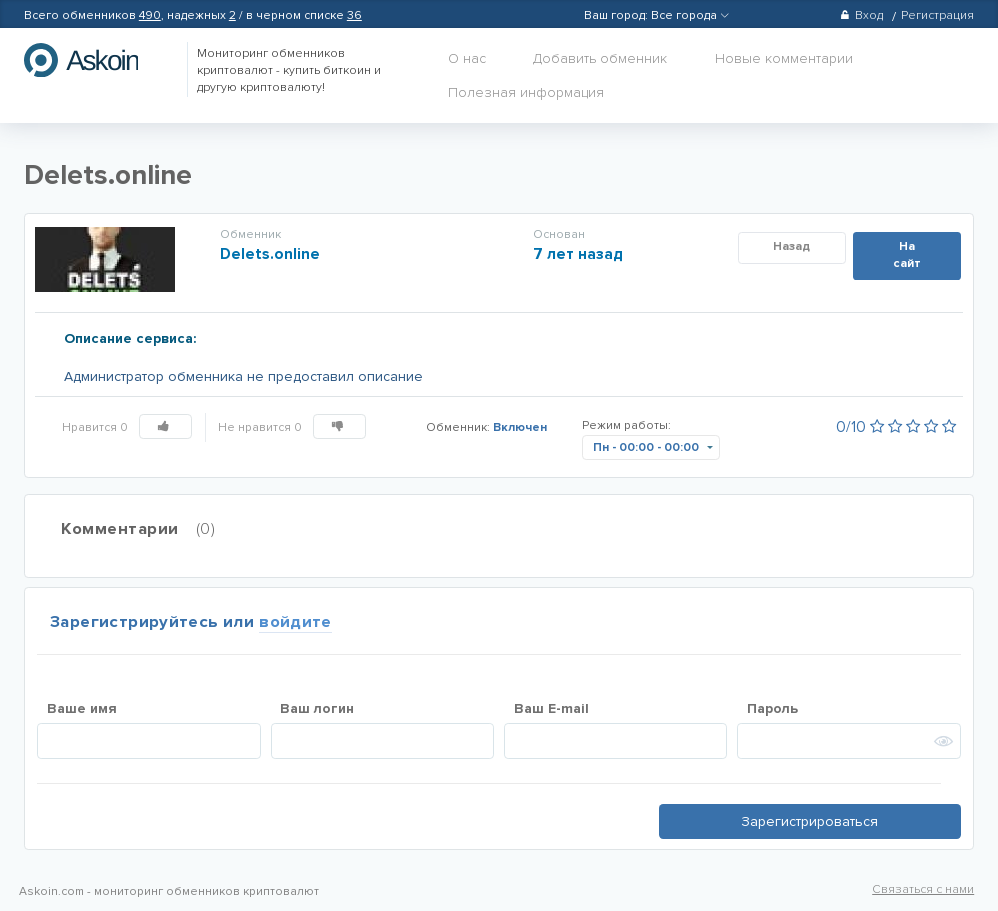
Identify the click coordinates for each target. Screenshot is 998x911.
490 (150, 15)
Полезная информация (526, 92)
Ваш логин (317, 708)
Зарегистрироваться (809, 821)
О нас (467, 58)
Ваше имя (82, 708)
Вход (861, 15)
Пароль (772, 708)
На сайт (907, 255)
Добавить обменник (600, 58)
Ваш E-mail (551, 708)
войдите (295, 622)
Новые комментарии (784, 58)
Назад (791, 246)
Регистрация (937, 15)
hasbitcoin (96, 60)
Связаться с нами (923, 889)
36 (354, 15)
